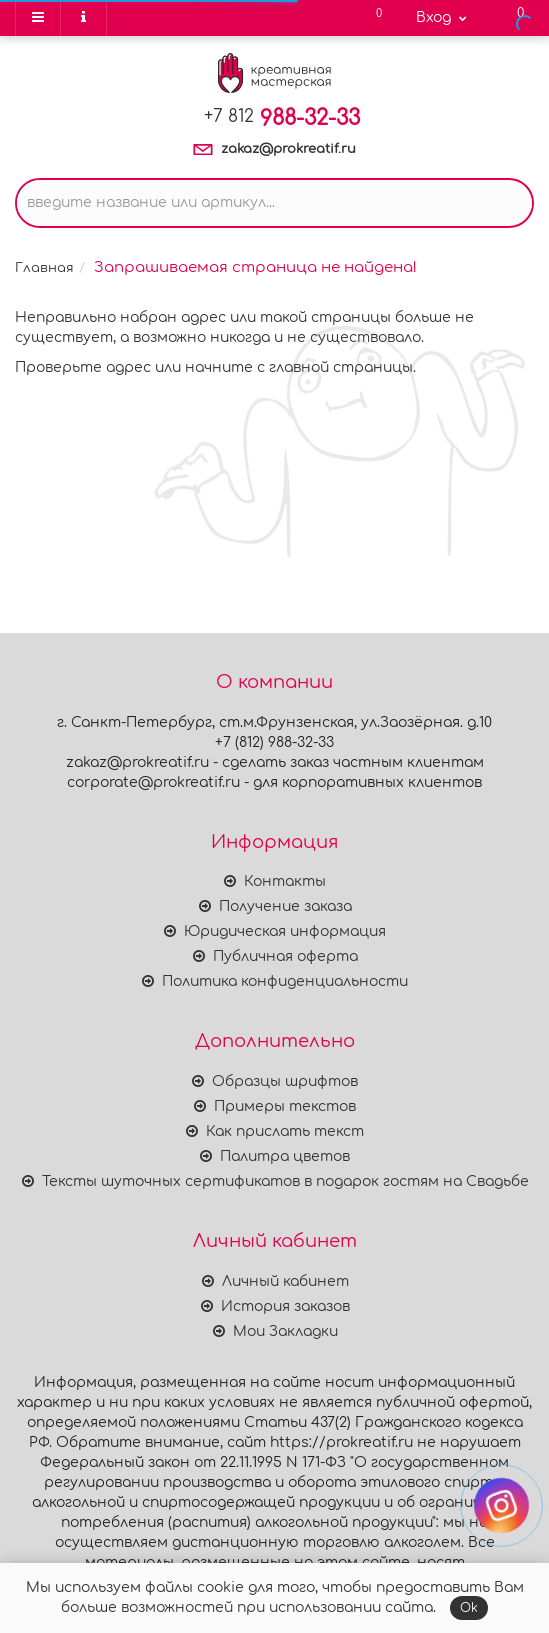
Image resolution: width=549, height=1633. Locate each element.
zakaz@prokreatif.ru (288, 149)
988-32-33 (282, 118)
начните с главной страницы (299, 367)
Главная (44, 268)
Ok (469, 1608)
